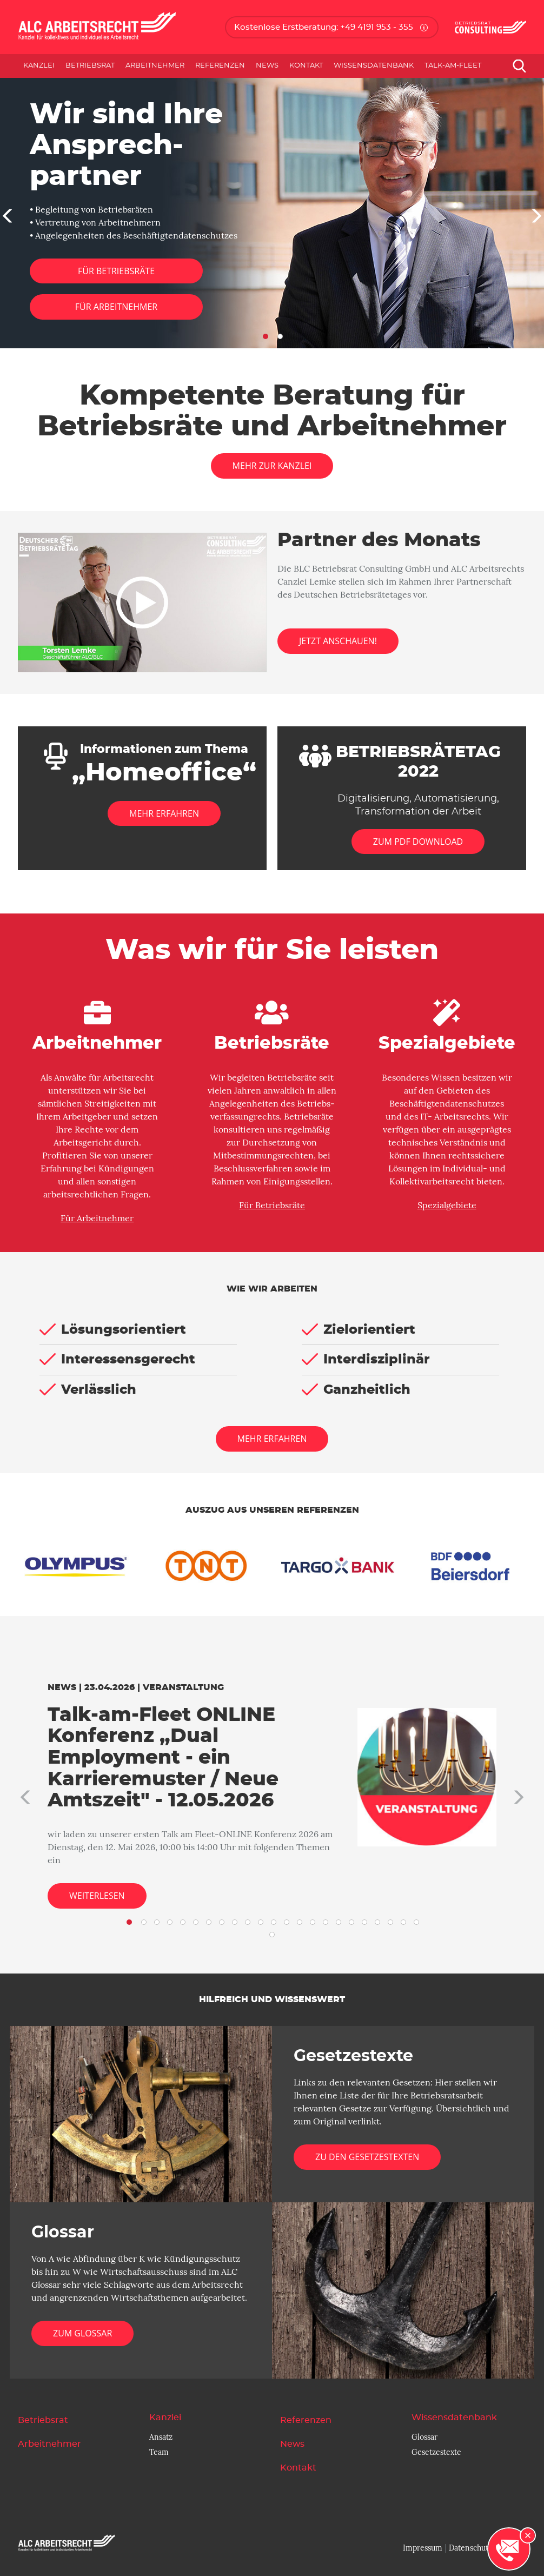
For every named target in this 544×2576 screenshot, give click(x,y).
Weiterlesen (97, 1896)
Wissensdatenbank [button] (374, 65)
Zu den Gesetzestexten (367, 2157)
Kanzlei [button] (39, 65)
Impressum (422, 2548)
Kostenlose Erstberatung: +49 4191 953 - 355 (323, 27)
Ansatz (161, 2437)
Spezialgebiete (446, 1205)
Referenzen (220, 65)
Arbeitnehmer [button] (154, 65)
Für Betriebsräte (116, 271)
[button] (5, 213)
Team (159, 2452)
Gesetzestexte (436, 2452)
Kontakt (306, 65)
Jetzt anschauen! (338, 641)
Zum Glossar (82, 2333)
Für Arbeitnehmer (116, 307)
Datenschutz (470, 2548)
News (267, 65)
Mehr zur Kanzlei (272, 466)
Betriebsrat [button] (90, 65)
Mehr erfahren (272, 1439)
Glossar (424, 2437)
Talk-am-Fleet (452, 65)
